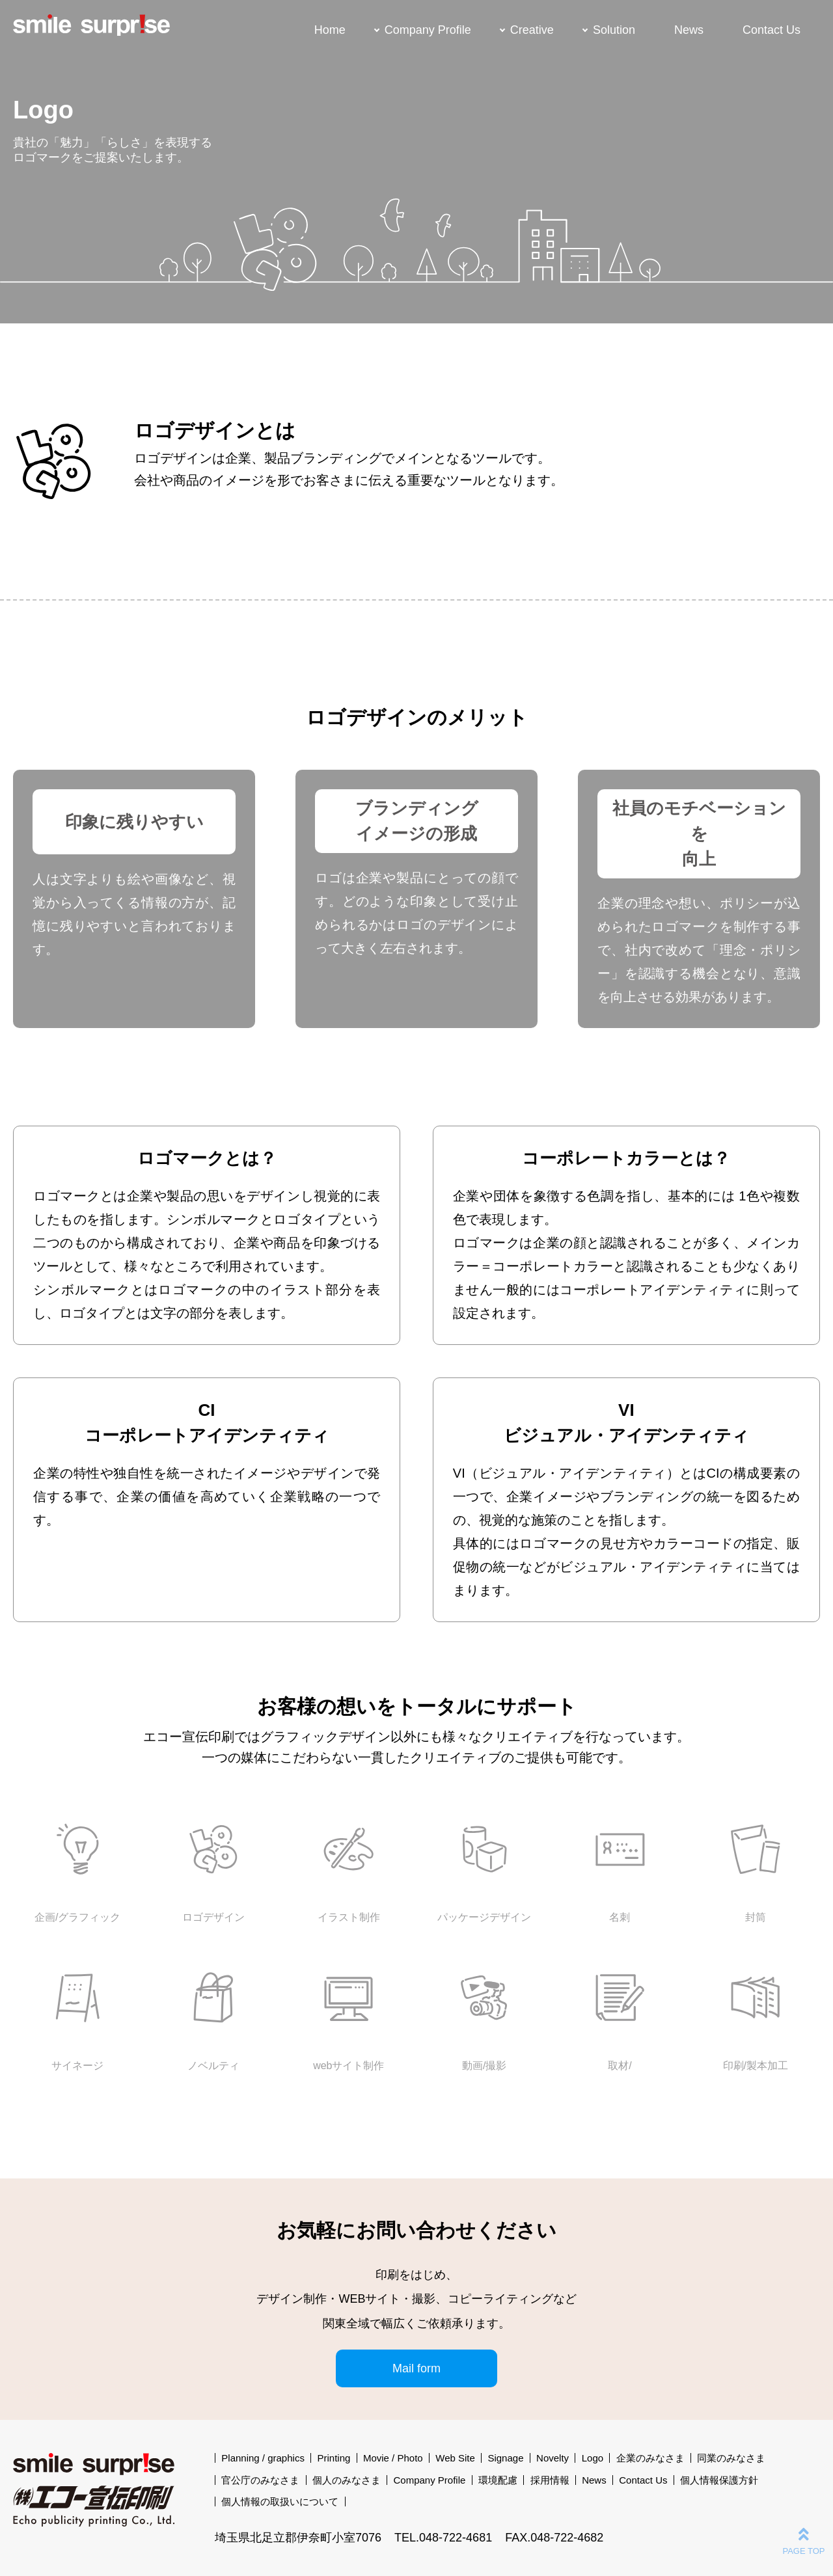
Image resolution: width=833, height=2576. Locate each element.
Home (330, 29)
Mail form (416, 2368)
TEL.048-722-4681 (443, 2537)
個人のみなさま (346, 2480)
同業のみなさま (731, 2458)
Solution (614, 29)
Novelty (552, 2458)
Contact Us (771, 29)
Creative (532, 29)
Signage (505, 2458)
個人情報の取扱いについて (279, 2501)
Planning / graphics (263, 2458)
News (688, 29)
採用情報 (549, 2480)
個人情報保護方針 (719, 2480)
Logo (592, 2458)
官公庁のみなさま (260, 2480)
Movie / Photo (393, 2458)
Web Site (455, 2458)
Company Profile (428, 29)
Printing (333, 2458)
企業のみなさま (650, 2458)
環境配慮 (497, 2480)
